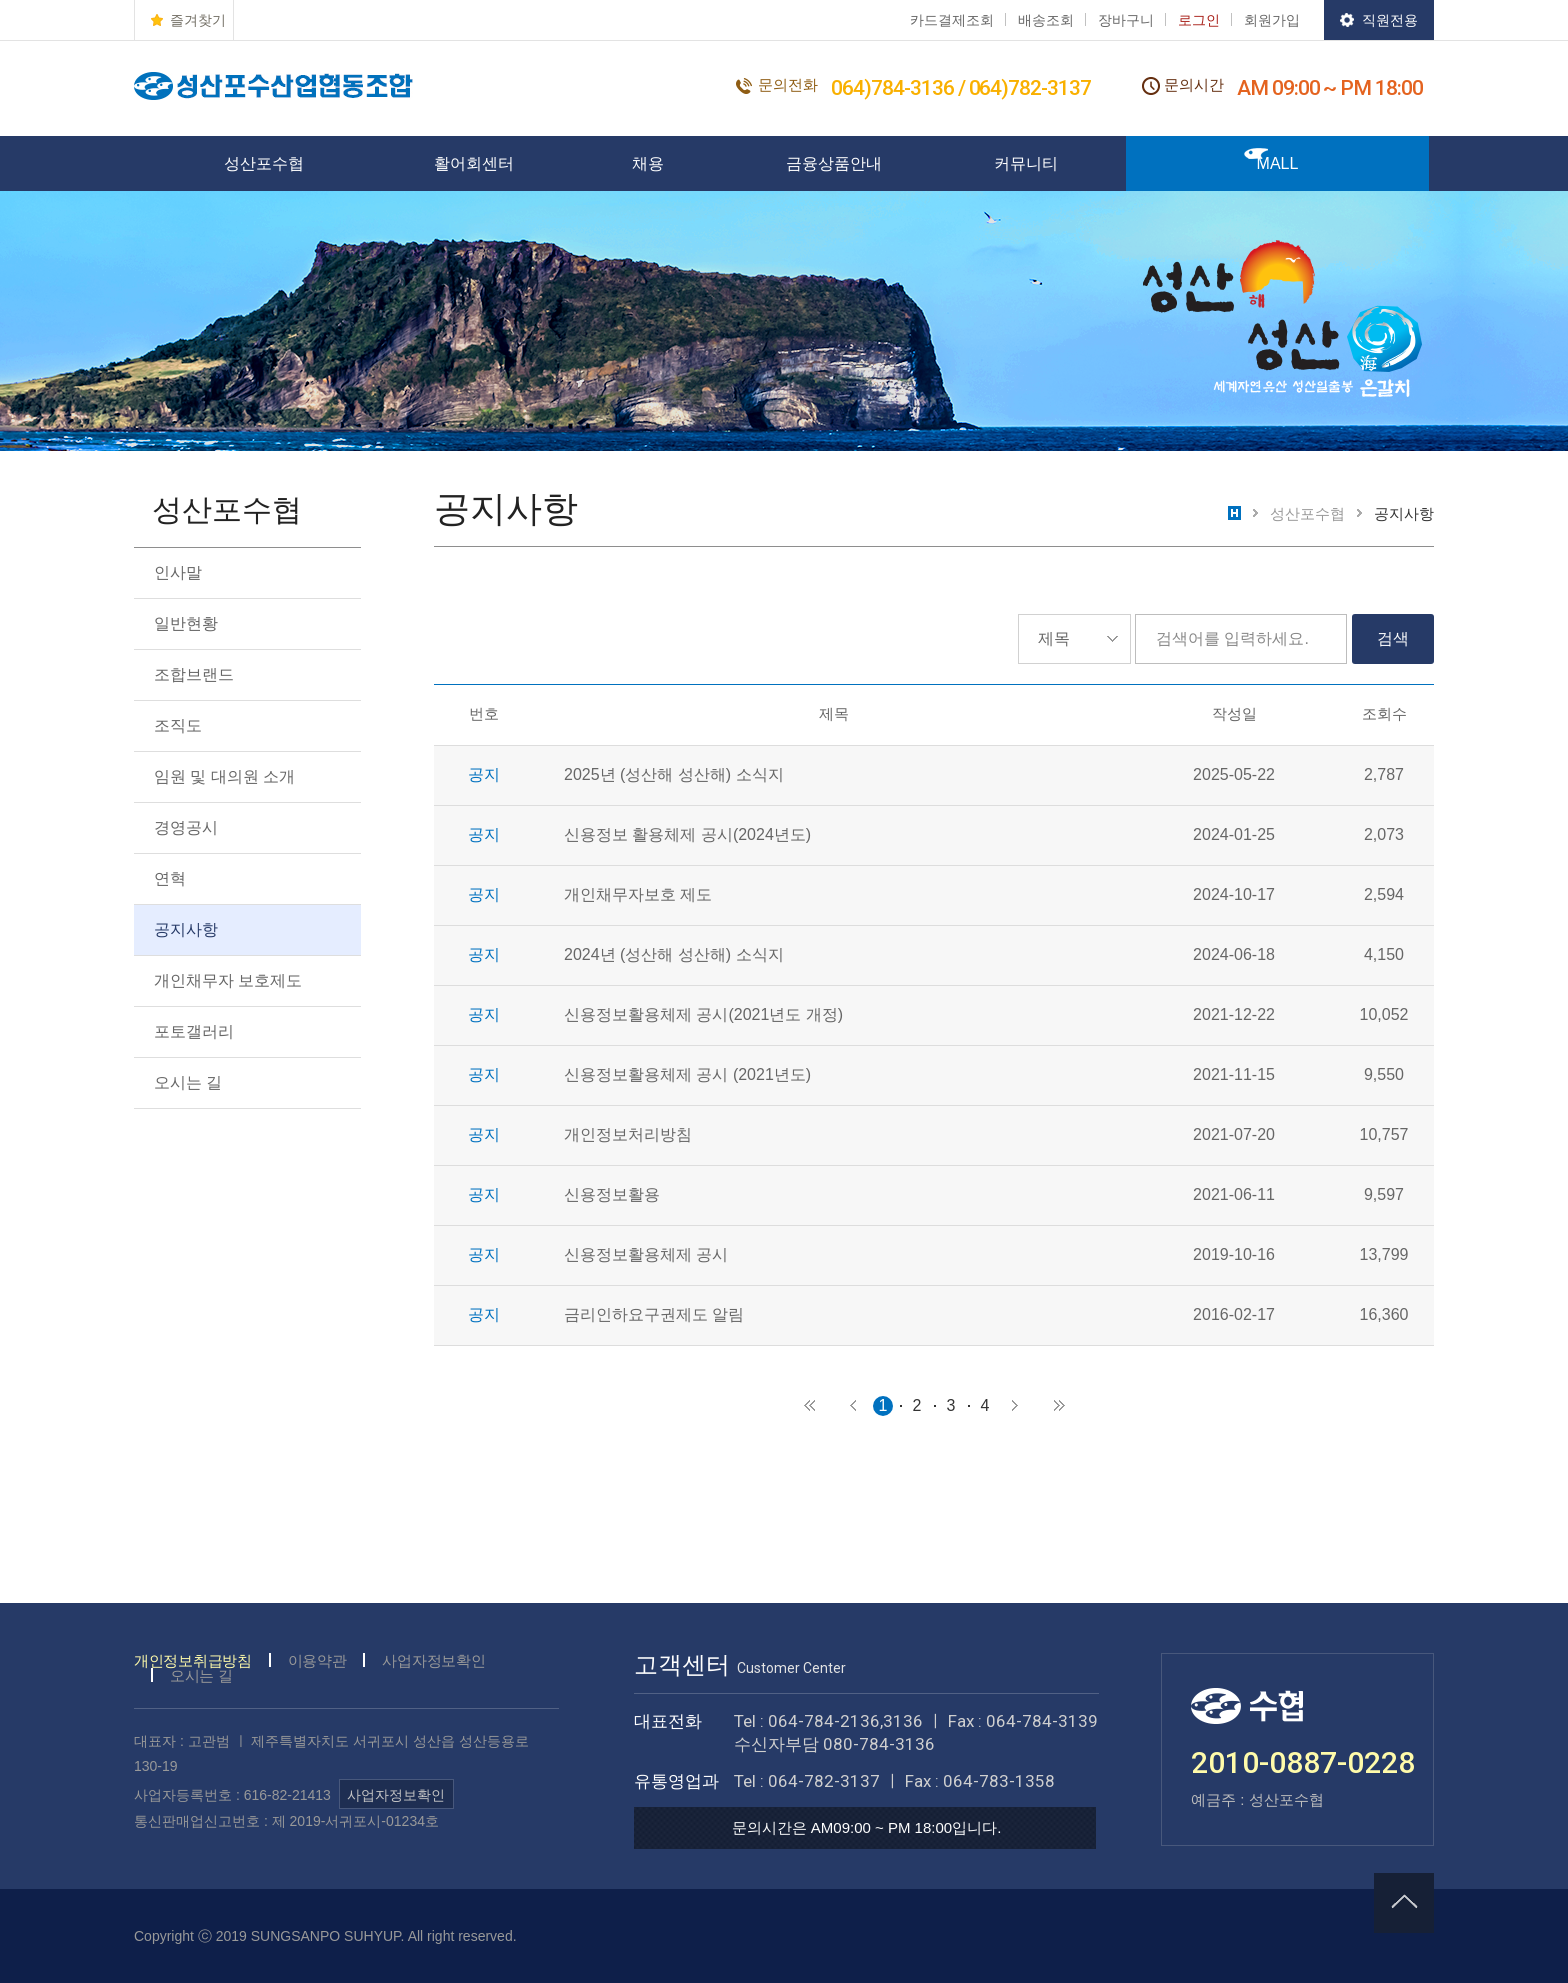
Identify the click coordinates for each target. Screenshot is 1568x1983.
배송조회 (1046, 20)
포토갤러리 (194, 1031)
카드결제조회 (952, 20)
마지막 (1059, 1406)
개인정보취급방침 (193, 1660)
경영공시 (186, 827)
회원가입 (1272, 20)
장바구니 (1126, 20)
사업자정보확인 (433, 1660)
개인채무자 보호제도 (228, 980)
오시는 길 (188, 1082)
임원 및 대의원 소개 (224, 776)
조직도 (178, 725)
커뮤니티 (1026, 163)
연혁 (170, 878)
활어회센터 (474, 163)
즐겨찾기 (198, 20)
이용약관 (317, 1660)
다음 (1015, 1406)
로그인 (1199, 20)
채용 (648, 163)
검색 (1393, 638)
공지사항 (186, 929)
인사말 (178, 572)
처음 (809, 1406)
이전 (853, 1406)
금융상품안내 (834, 163)
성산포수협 (264, 163)
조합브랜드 (194, 674)
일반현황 (186, 623)
